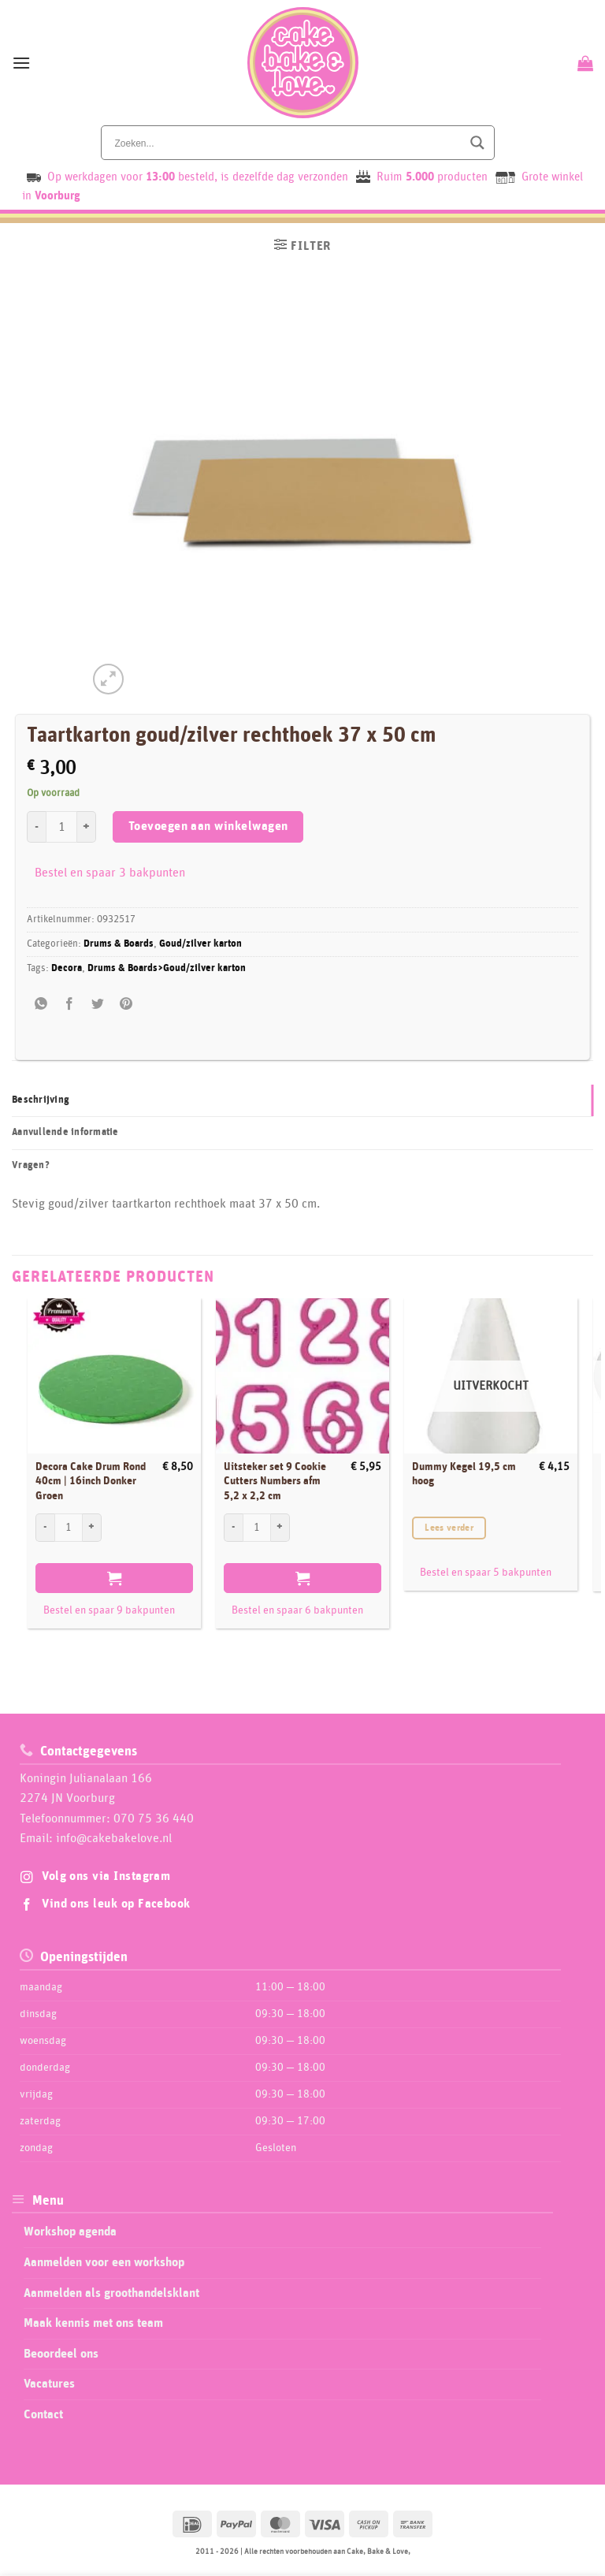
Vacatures (49, 2383)
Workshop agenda (70, 2231)
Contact (43, 2414)
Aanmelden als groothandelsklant (111, 2293)
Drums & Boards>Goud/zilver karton (166, 968)
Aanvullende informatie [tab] (65, 1132)
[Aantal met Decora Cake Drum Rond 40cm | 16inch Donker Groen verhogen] (92, 1527)
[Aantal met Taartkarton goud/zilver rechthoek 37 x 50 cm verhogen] (86, 827)
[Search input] (286, 142)
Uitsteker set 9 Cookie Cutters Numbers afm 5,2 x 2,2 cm (275, 1481)
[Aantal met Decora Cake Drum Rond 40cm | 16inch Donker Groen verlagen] (44, 1527)
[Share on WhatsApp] (41, 1005)
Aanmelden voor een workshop (104, 2262)
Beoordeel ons (61, 2353)
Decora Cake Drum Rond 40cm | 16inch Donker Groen (90, 1481)
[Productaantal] (61, 827)
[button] (21, 62)
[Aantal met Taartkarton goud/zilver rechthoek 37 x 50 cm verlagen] (36, 827)
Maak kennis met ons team (93, 2323)
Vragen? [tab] (31, 1165)
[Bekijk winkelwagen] (583, 63)
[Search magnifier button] (477, 142)
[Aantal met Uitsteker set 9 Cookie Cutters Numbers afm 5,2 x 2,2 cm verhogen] (280, 1527)
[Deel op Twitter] (98, 1005)
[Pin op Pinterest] (126, 1005)
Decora (66, 968)
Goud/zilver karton (200, 944)
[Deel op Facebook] (70, 1005)
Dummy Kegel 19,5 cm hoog (464, 1474)
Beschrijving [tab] (40, 1100)
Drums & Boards (119, 944)
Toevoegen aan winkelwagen (208, 826)
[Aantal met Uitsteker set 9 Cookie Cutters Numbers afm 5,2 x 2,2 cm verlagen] (233, 1527)
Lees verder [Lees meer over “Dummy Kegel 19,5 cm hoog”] (449, 1528)
